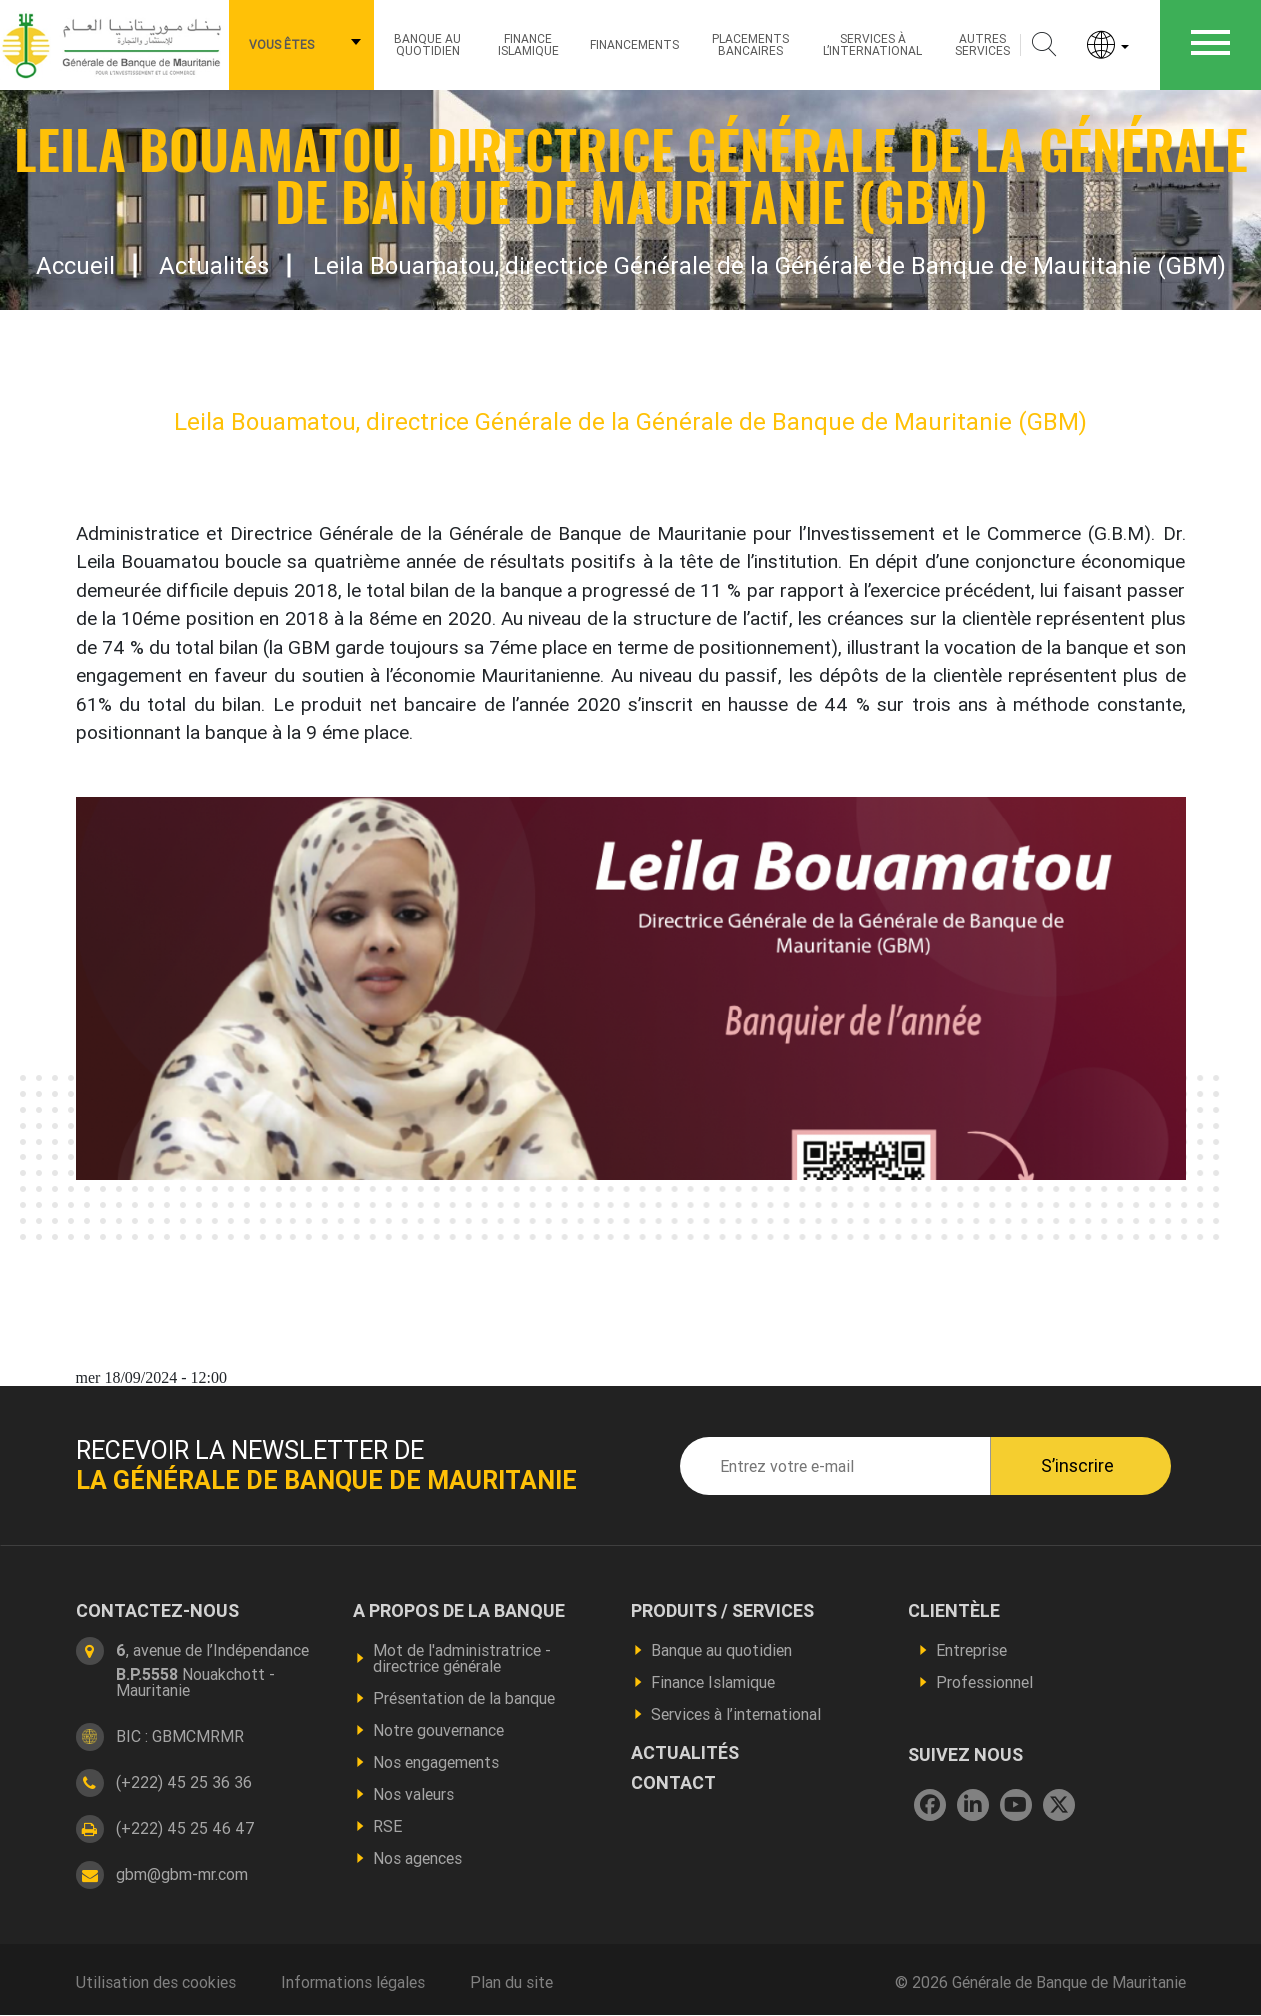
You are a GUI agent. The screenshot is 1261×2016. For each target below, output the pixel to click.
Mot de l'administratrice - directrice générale (462, 1658)
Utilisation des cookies (156, 1982)
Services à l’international (872, 44)
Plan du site (511, 1982)
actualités (685, 1753)
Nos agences (417, 1858)
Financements (634, 44)
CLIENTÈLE (954, 1611)
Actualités (214, 266)
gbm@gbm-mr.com (182, 1874)
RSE (387, 1826)
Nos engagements (436, 1762)
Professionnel (984, 1682)
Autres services (982, 44)
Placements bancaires (750, 44)
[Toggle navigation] (1210, 45)
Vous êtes (281, 44)
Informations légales (353, 1982)
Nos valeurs (413, 1794)
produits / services (722, 1611)
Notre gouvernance (438, 1730)
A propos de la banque (459, 1611)
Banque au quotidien (427, 44)
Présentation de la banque (464, 1698)
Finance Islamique (528, 44)
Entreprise (971, 1650)
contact (673, 1783)
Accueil (75, 266)
